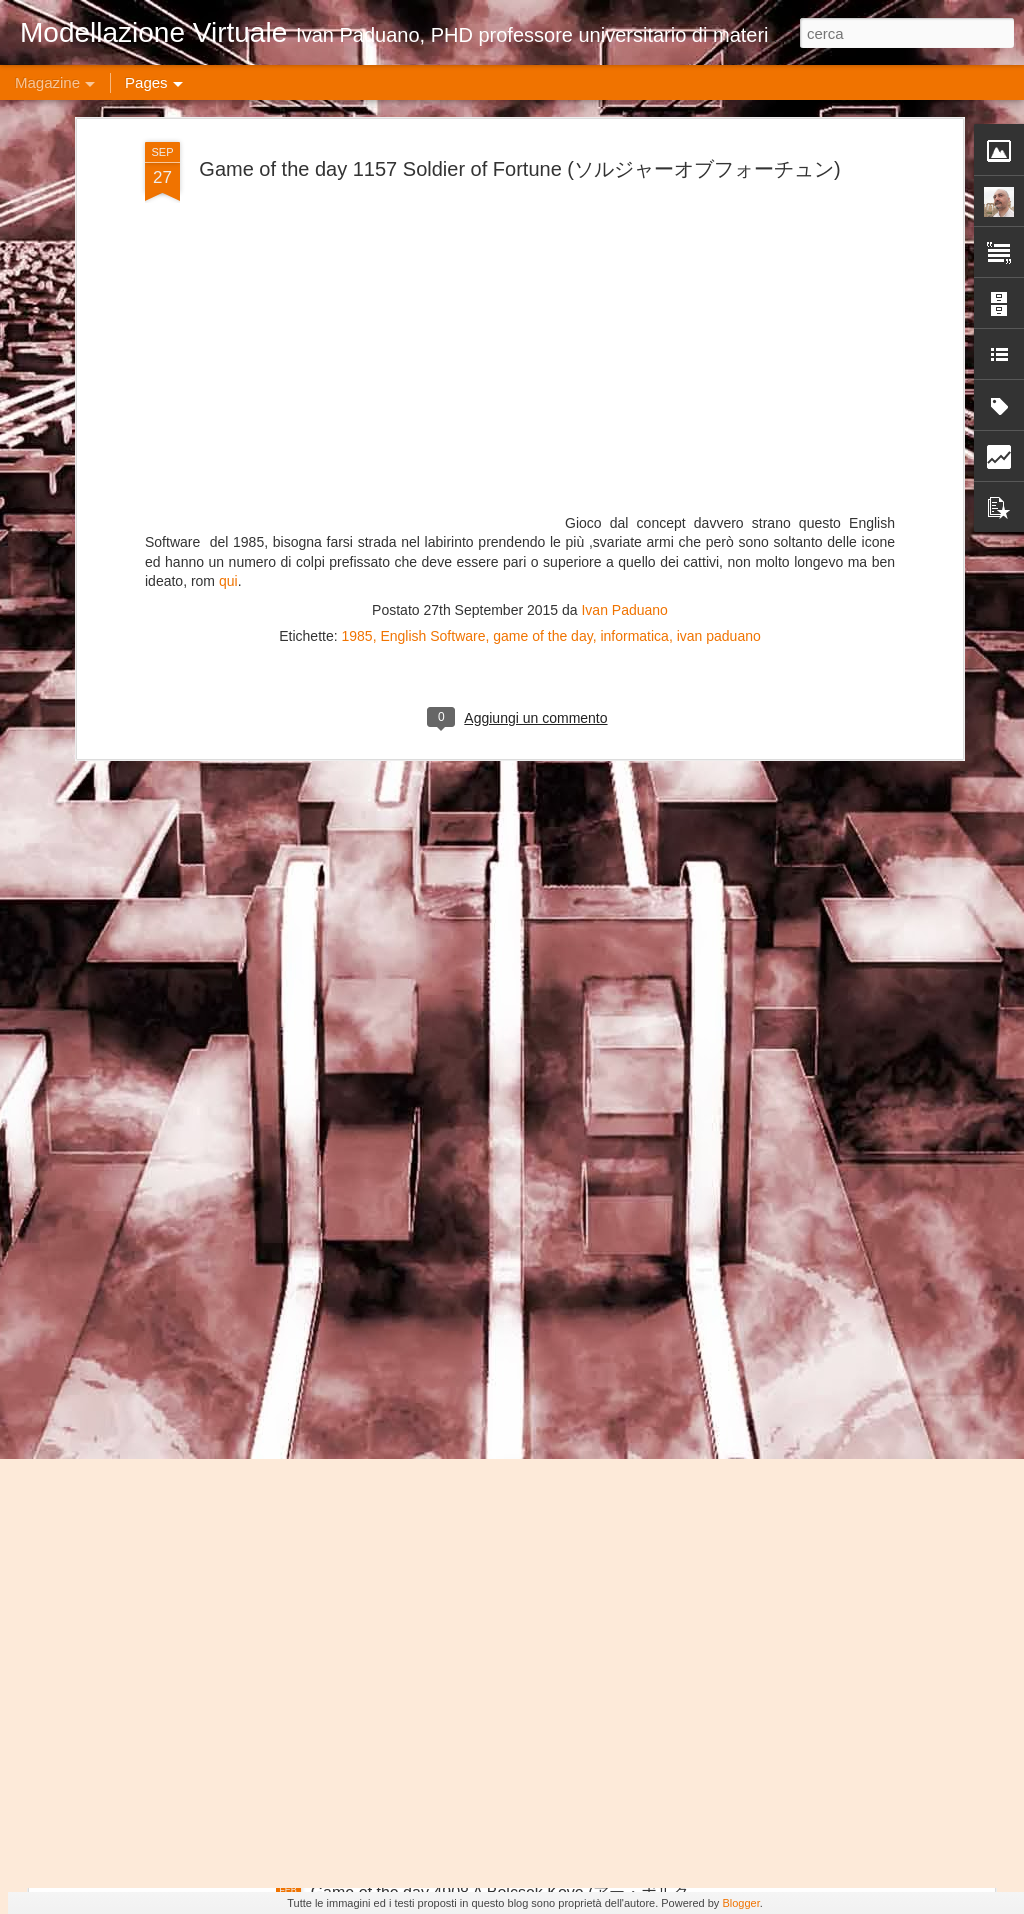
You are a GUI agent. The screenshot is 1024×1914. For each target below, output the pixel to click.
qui (228, 113)
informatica (634, 168)
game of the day (542, 168)
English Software (432, 168)
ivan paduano (719, 168)
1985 (357, 168)
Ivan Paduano (624, 142)
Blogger (740, 1903)
